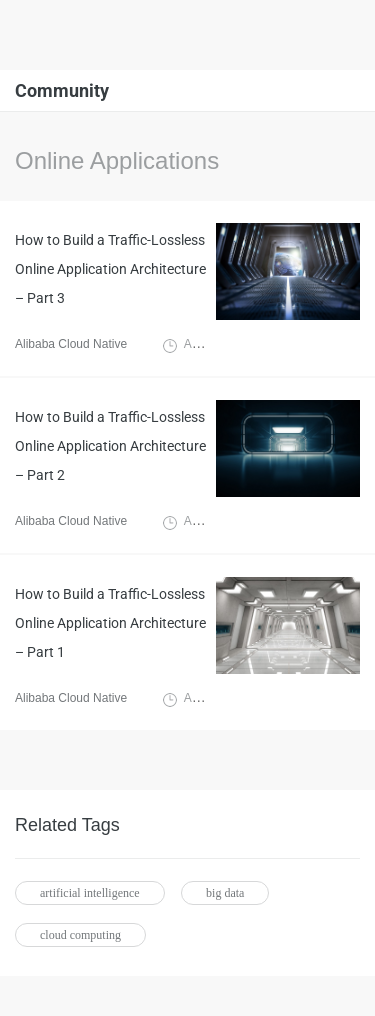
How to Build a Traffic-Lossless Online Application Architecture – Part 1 (110, 623)
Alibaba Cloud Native (71, 344)
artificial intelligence (90, 893)
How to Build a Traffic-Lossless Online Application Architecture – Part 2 (110, 446)
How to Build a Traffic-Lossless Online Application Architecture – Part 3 (110, 269)
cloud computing (80, 935)
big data (225, 893)
